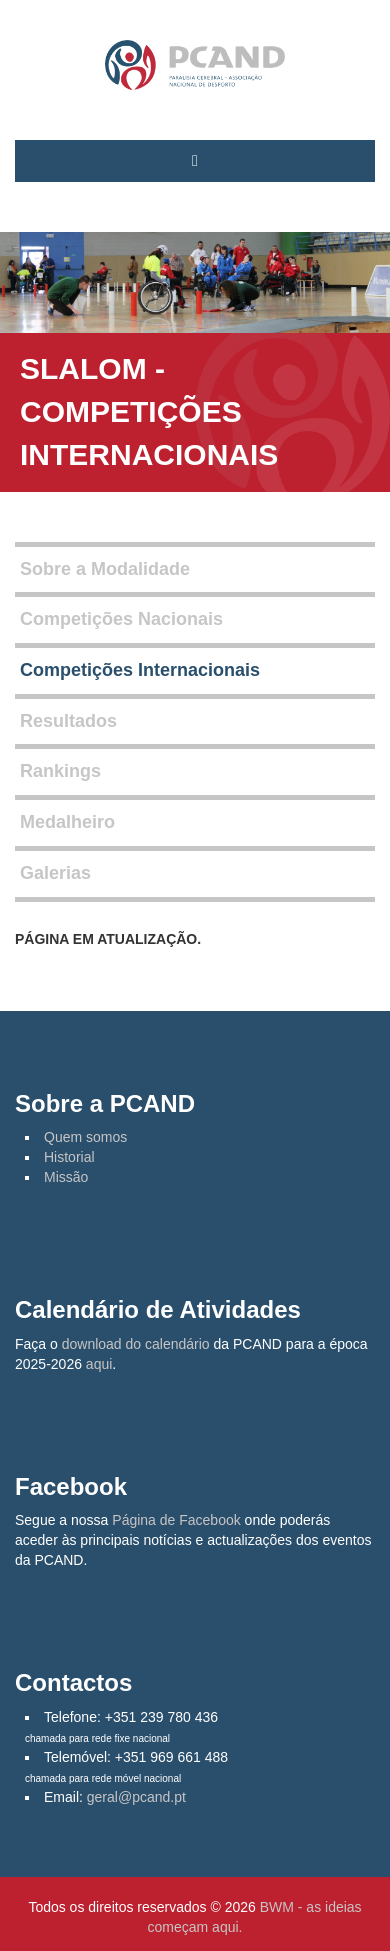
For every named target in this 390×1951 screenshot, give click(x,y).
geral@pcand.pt (136, 1797)
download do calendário (136, 1344)
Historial (69, 1157)
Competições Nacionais (121, 619)
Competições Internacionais (140, 670)
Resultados (68, 721)
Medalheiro (67, 822)
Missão (66, 1177)
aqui (99, 1364)
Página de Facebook (176, 1520)
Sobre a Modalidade (105, 569)
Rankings (60, 771)
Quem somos (85, 1137)
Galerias (55, 873)
